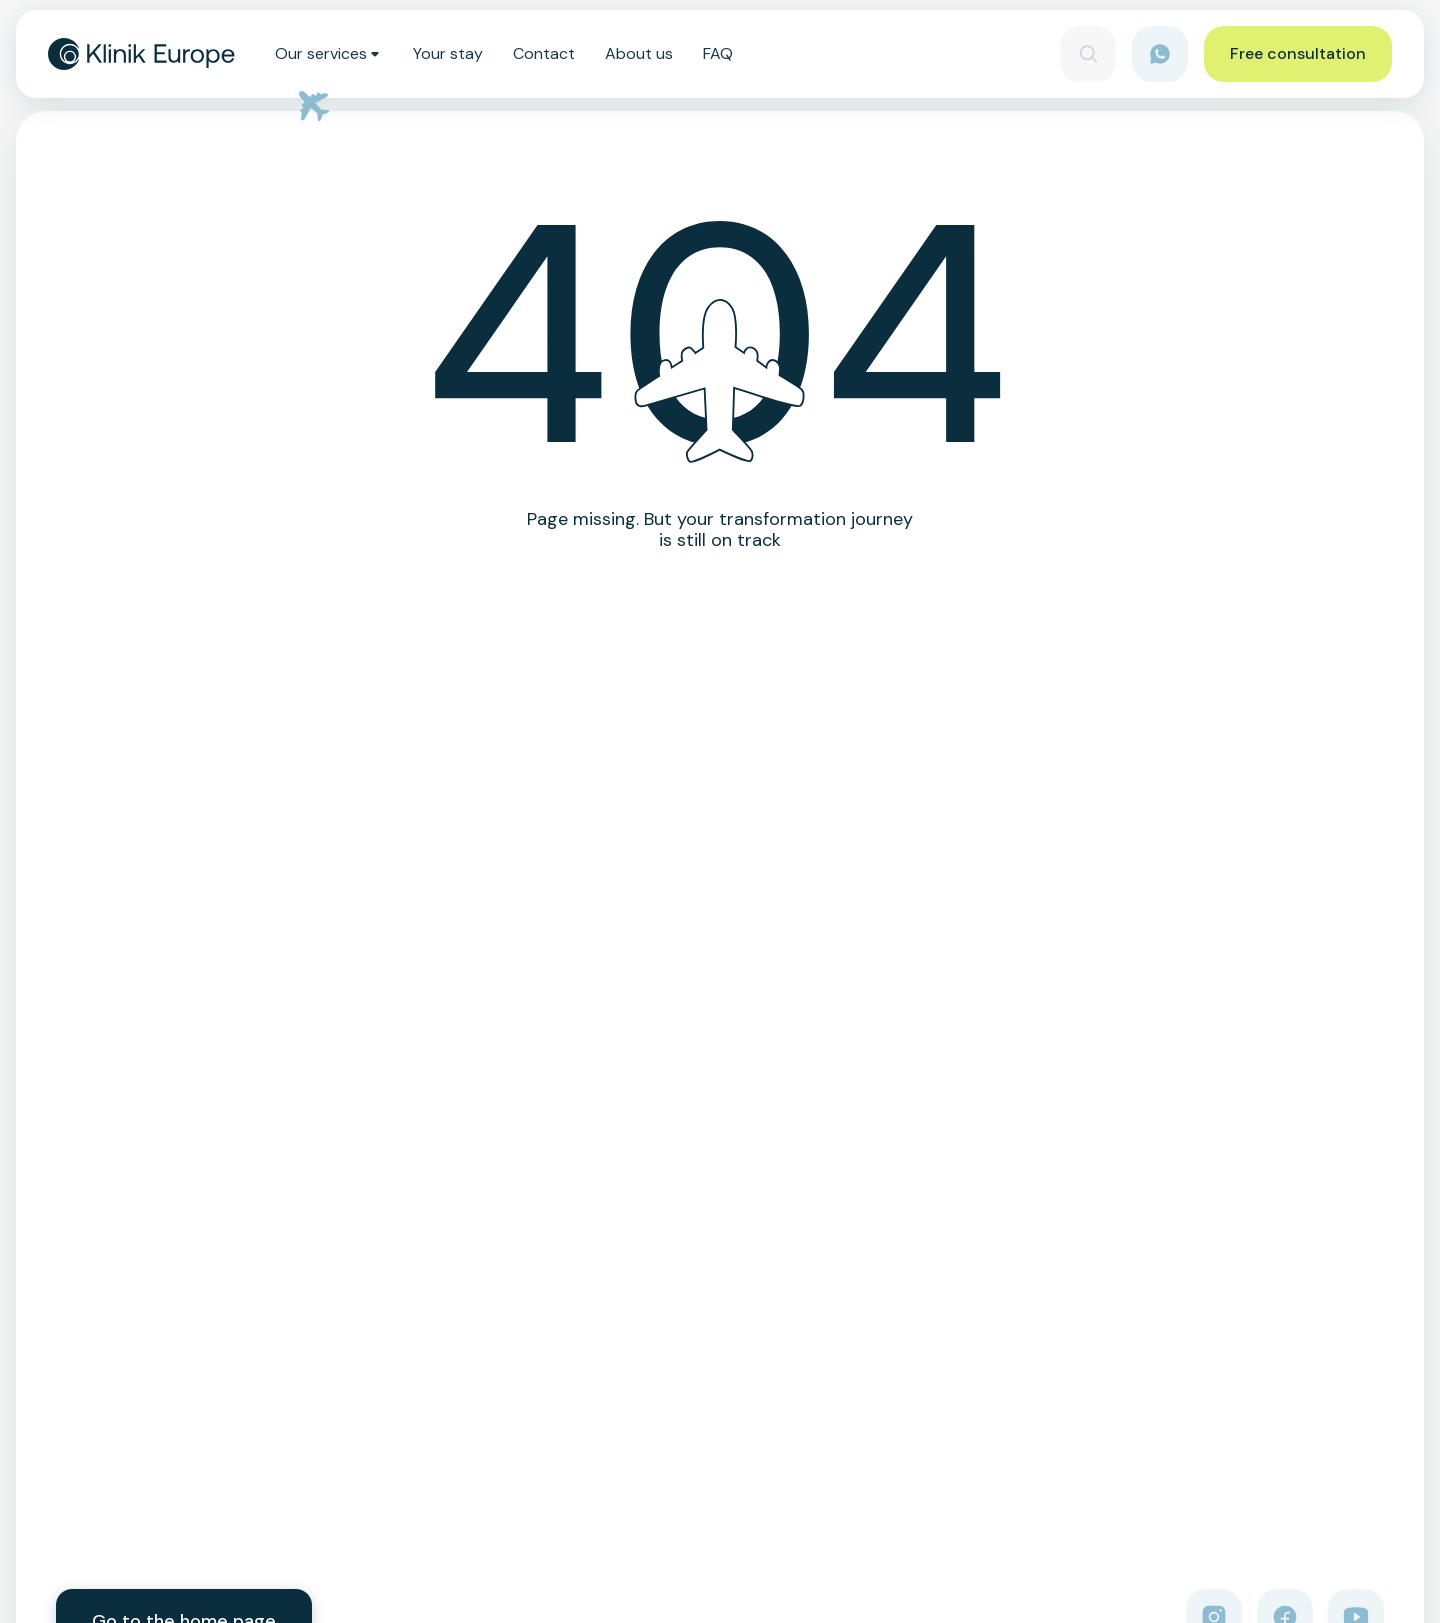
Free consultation (1298, 53)
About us (639, 54)
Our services (329, 54)
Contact (544, 54)
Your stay (448, 54)
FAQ (718, 54)
